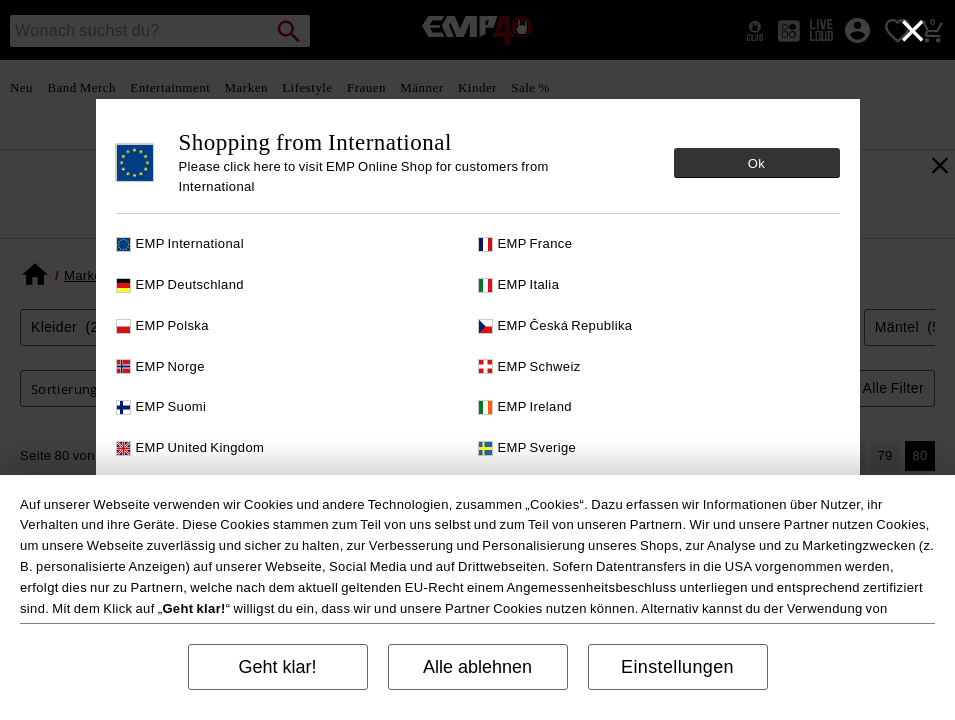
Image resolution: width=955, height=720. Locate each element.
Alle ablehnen (477, 667)
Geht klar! (277, 667)
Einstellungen (677, 667)
